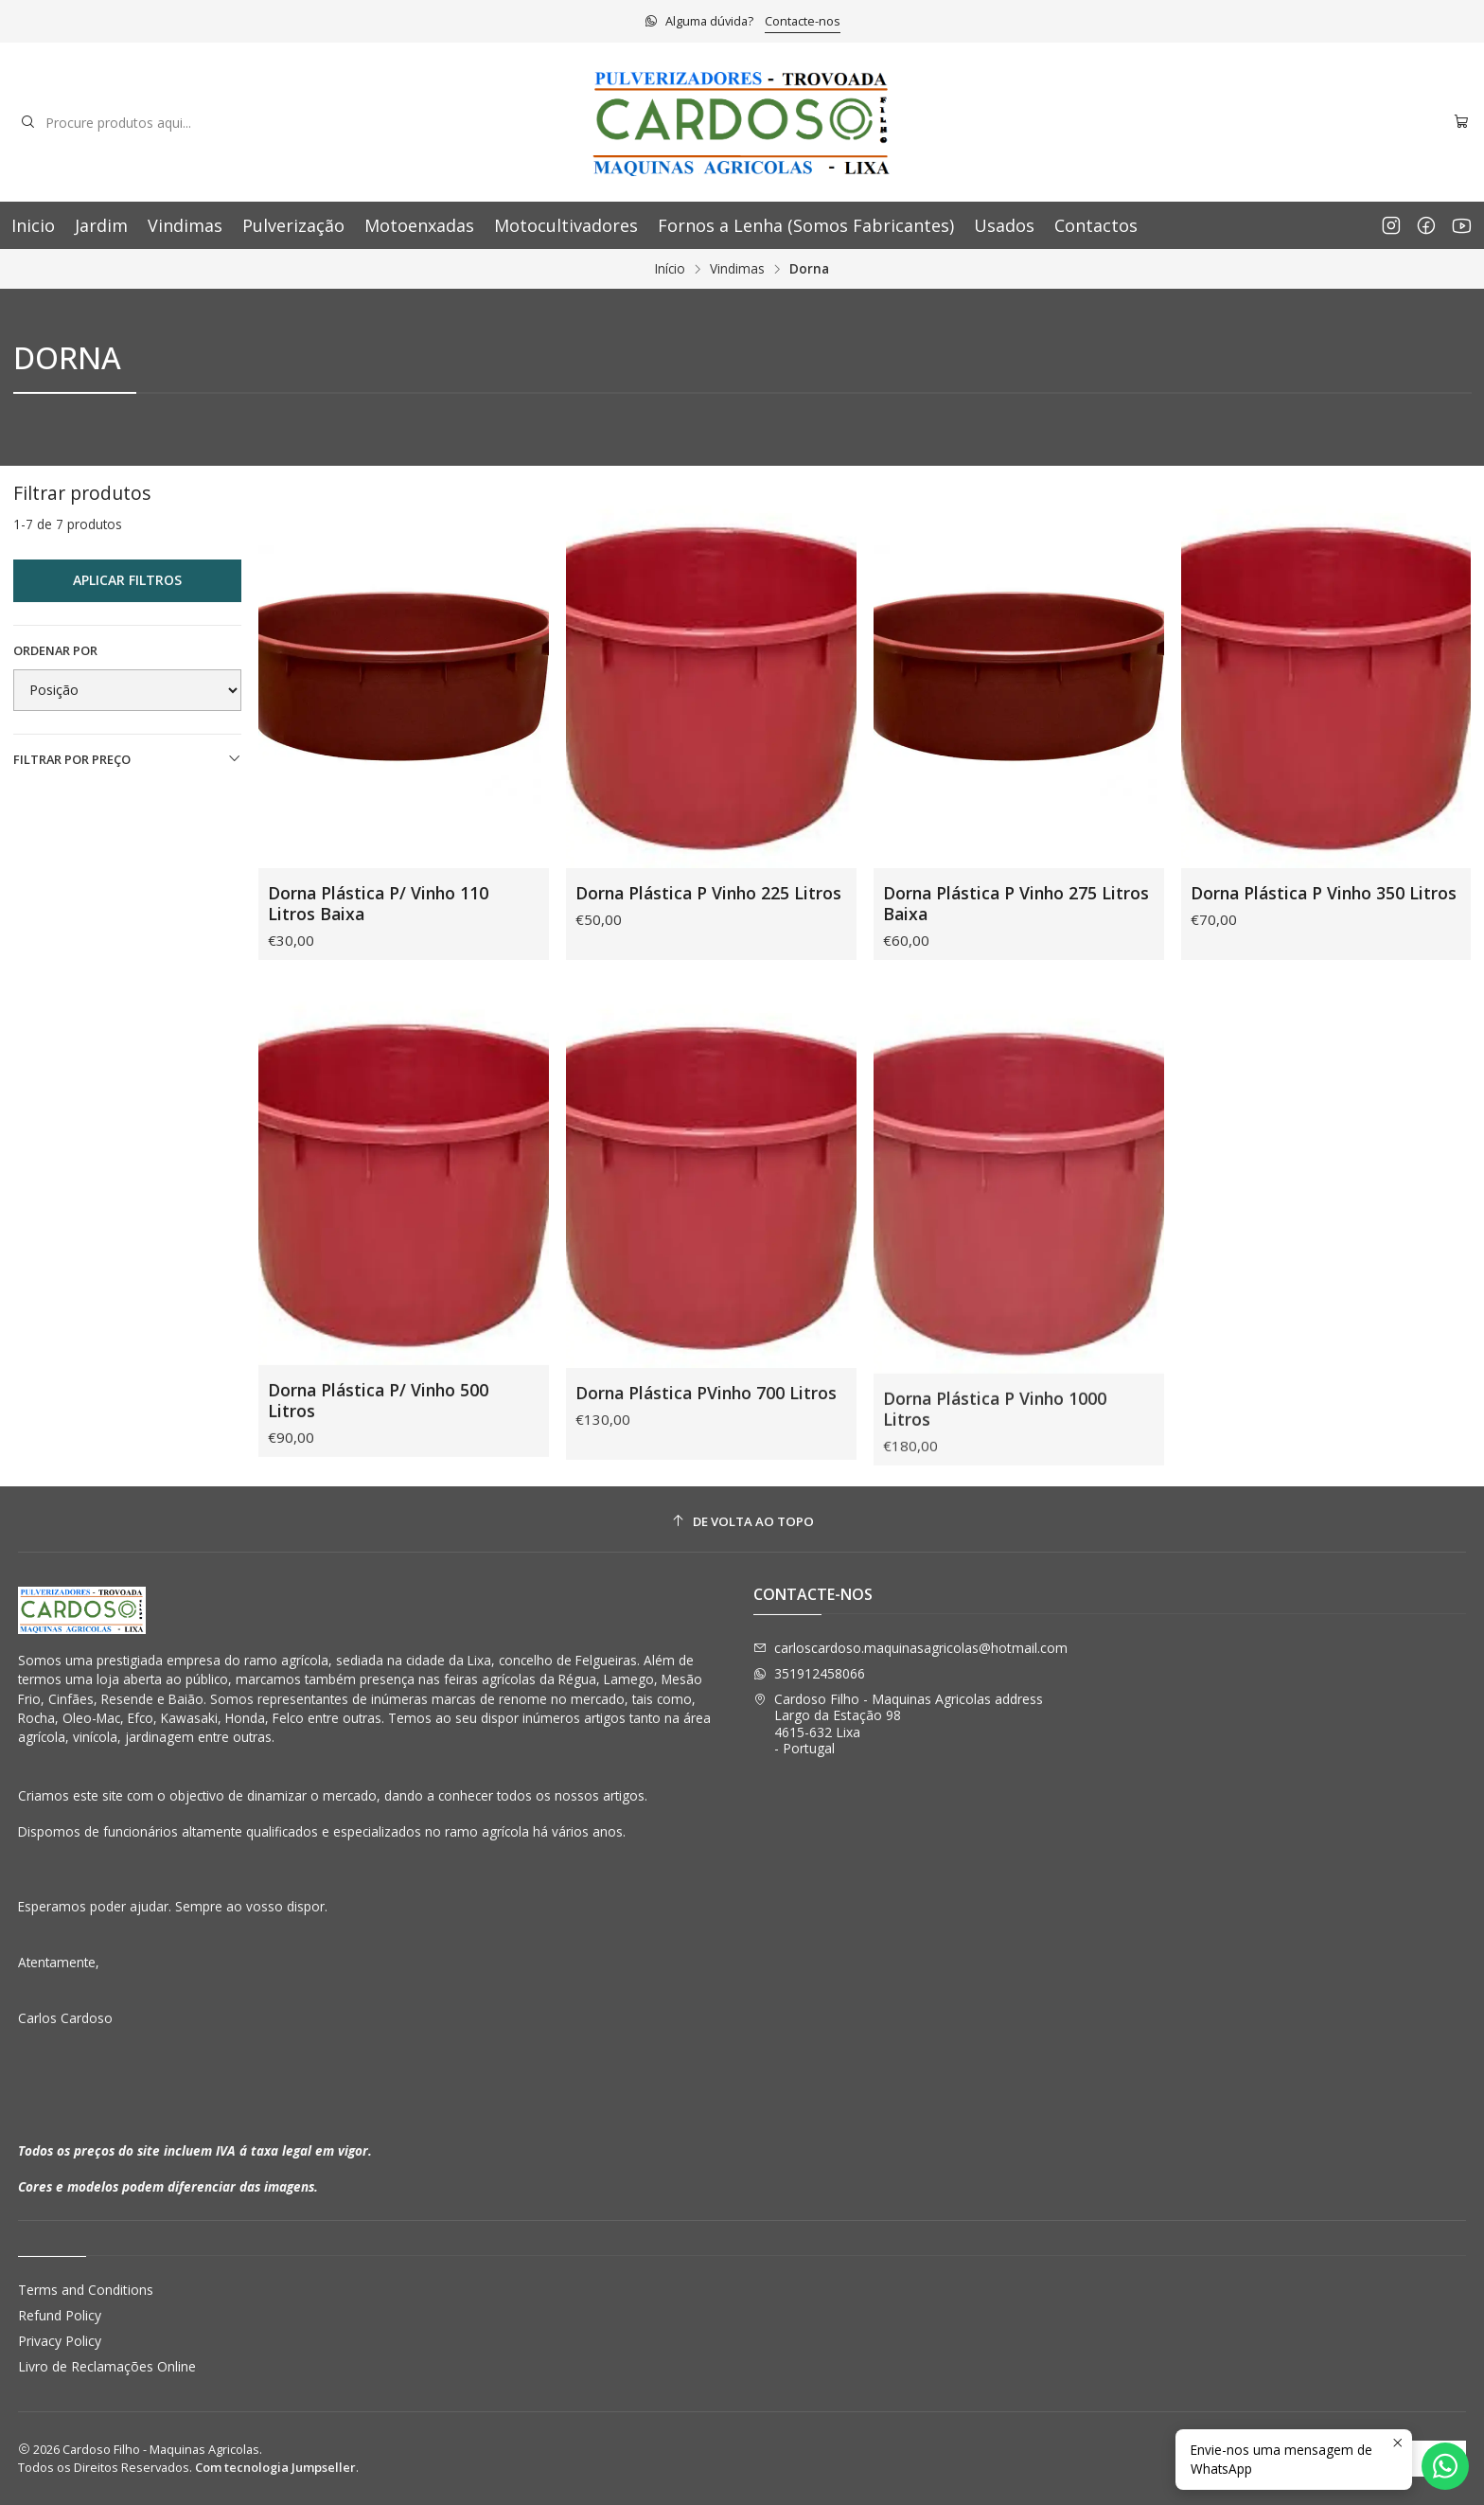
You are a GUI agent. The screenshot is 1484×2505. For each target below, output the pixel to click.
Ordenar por (55, 650)
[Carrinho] (1461, 122)
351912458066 (809, 1673)
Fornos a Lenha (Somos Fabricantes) (806, 225)
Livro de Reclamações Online (107, 2366)
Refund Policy (59, 2315)
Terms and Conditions (85, 2290)
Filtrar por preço (127, 759)
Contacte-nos (802, 20)
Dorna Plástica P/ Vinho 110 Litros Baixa (378, 903)
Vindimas (185, 225)
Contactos (1096, 225)
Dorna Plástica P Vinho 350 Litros (1324, 892)
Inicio (33, 225)
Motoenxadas (419, 225)
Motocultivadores (566, 225)
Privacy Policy (59, 2341)
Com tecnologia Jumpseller (275, 2467)
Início (670, 268)
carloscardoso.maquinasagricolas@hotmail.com (910, 1648)
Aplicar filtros (127, 580)
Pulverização (293, 225)
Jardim (101, 225)
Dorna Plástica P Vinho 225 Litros (708, 892)
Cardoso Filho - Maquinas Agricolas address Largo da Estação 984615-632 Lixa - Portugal (898, 1724)
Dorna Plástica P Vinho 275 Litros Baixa (1016, 903)
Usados (1004, 225)
